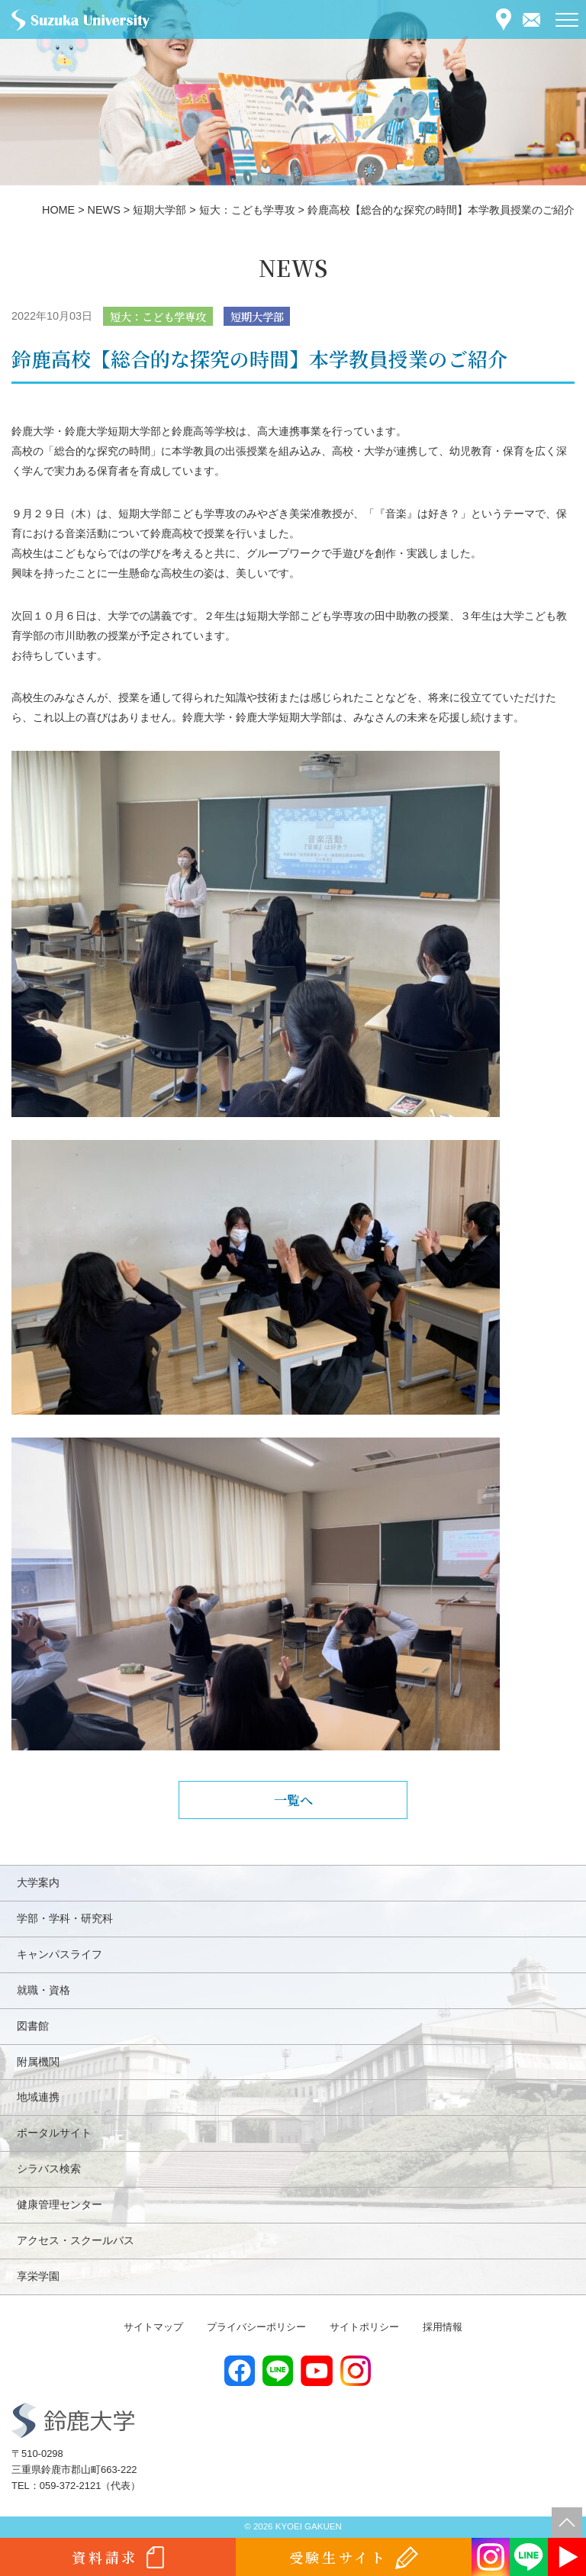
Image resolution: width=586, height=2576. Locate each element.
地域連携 (38, 2097)
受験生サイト (338, 2557)
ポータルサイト (54, 2133)
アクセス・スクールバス (75, 2240)
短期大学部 (257, 316)
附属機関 (38, 2062)
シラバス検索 (49, 2168)
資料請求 (104, 2557)
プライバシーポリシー (256, 2327)
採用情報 (442, 2327)
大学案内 (38, 1882)
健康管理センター (59, 2204)
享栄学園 (38, 2276)
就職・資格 (43, 1990)
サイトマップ (153, 2327)
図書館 (33, 2026)
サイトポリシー (364, 2327)
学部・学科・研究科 (65, 1918)
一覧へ (293, 1799)
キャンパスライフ (59, 1954)
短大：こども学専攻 (158, 316)
